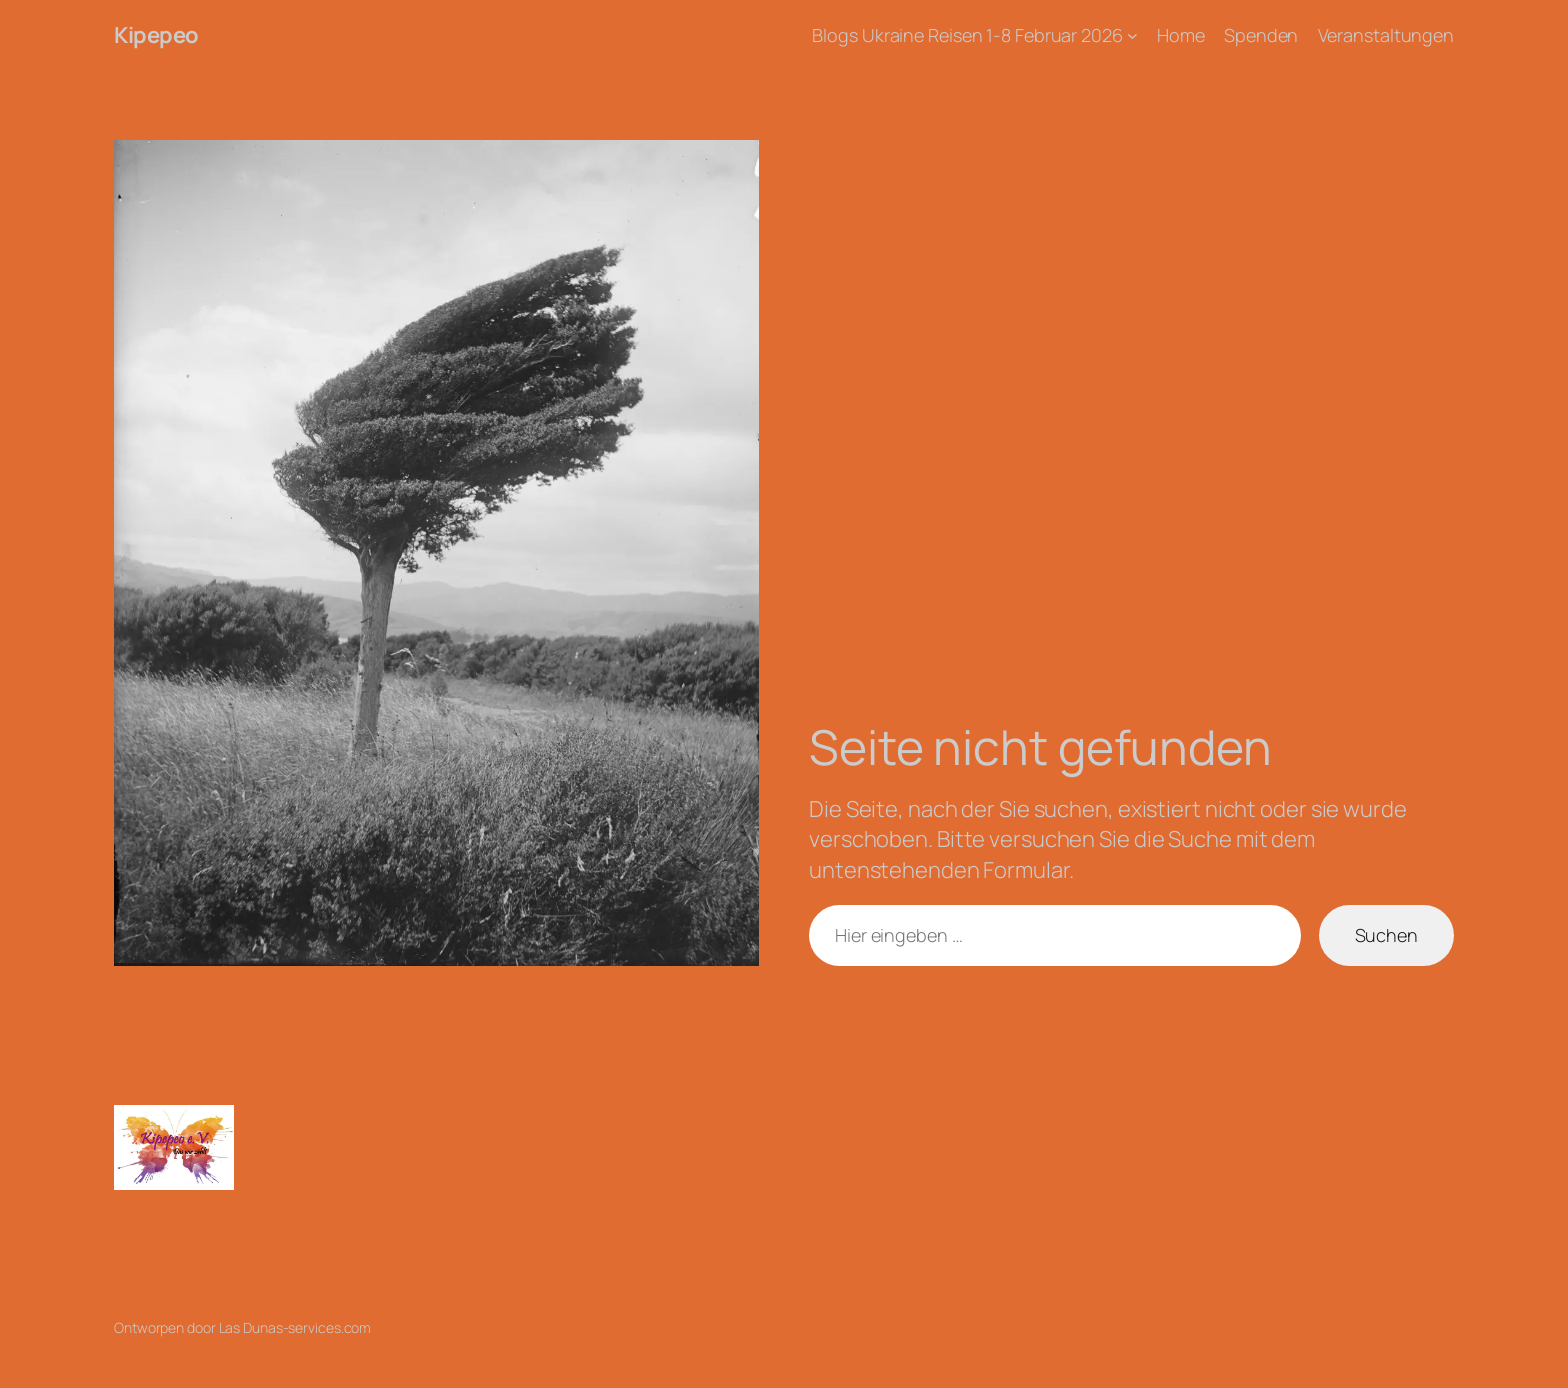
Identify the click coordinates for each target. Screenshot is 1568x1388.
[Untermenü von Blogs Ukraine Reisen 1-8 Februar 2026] (1132, 35)
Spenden (1261, 35)
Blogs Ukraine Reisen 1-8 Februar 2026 (967, 35)
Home (1181, 35)
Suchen (1386, 935)
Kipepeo (156, 35)
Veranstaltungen (1386, 35)
